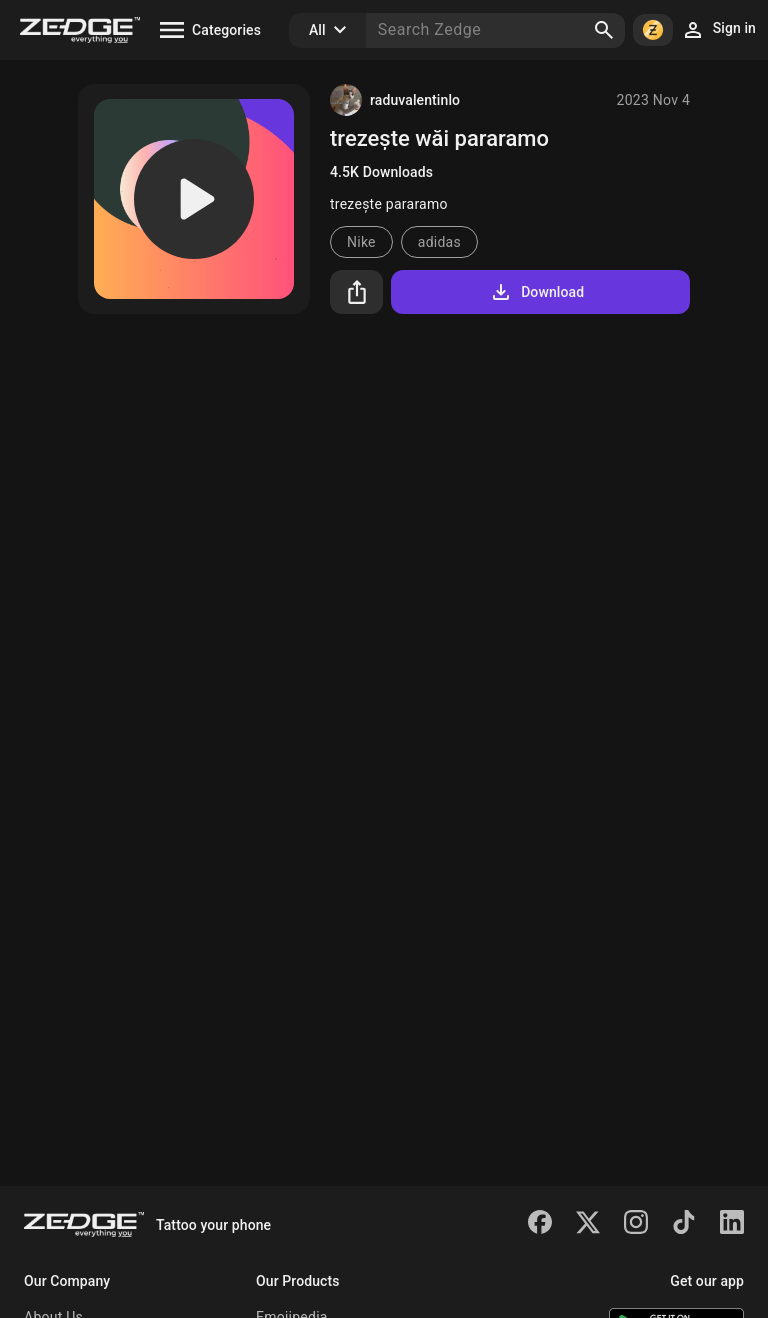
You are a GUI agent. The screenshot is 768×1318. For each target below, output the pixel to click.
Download (536, 292)
